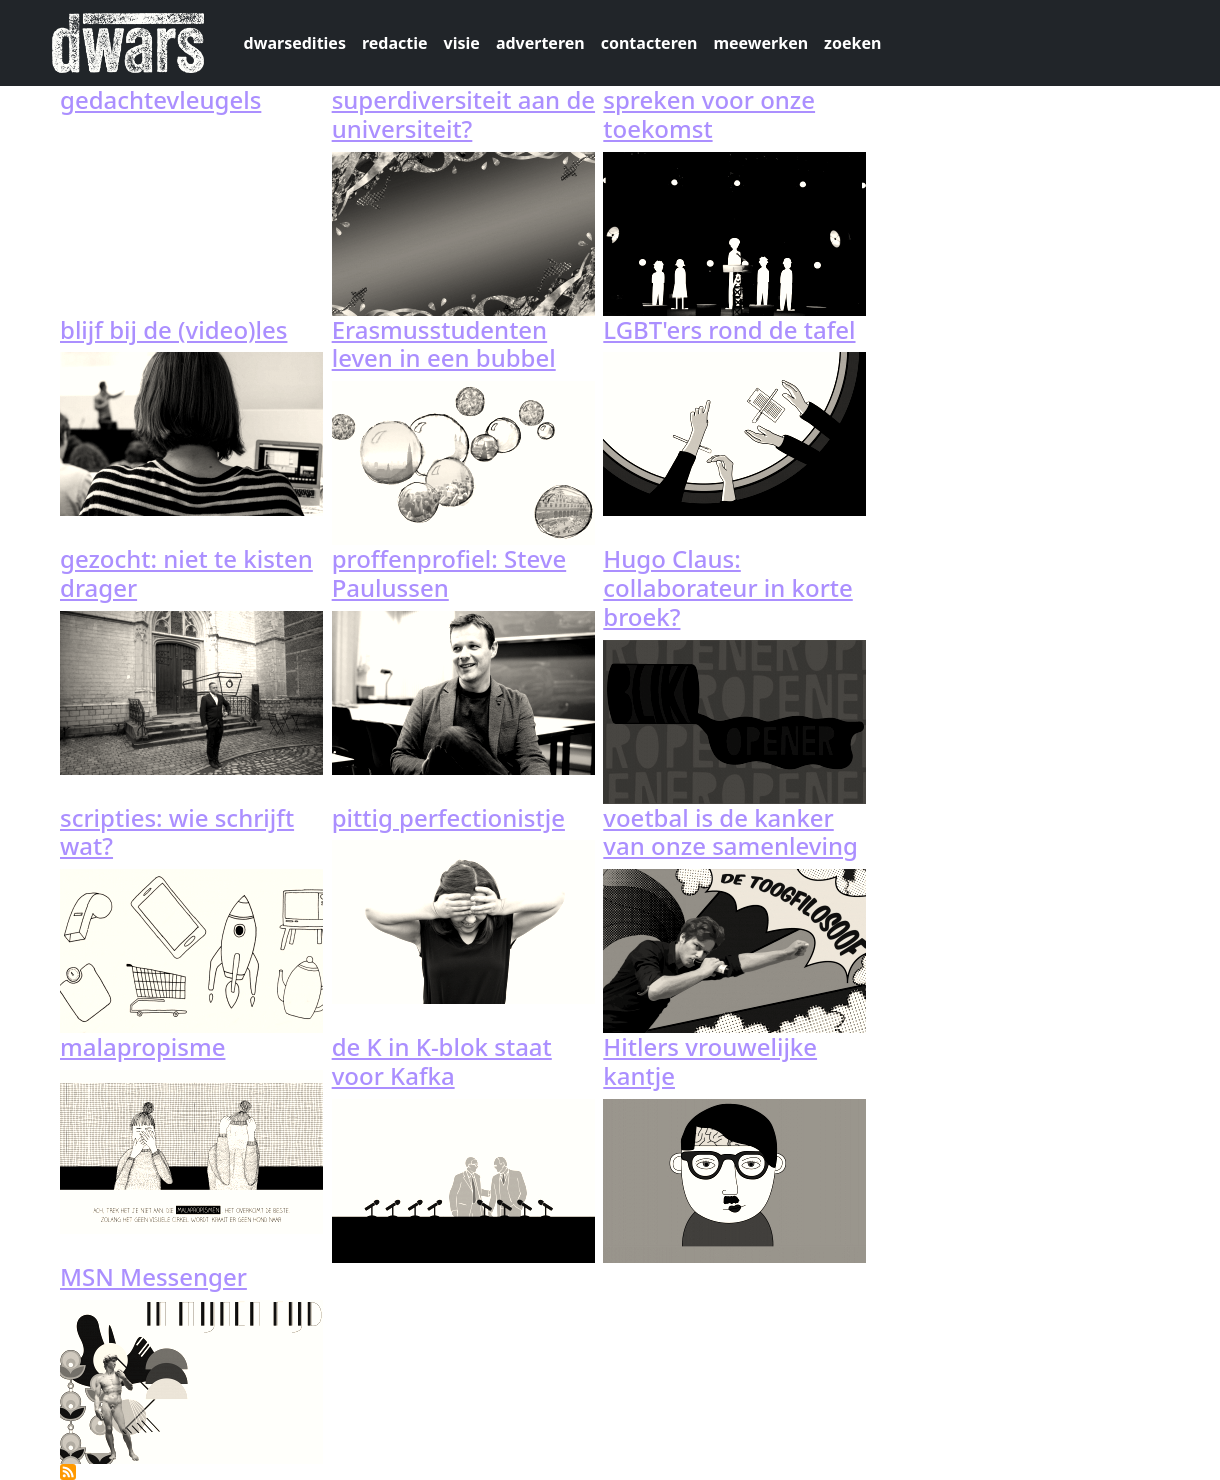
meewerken (760, 43)
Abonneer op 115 (68, 1472)
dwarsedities (295, 43)
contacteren (649, 43)
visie (462, 43)
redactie (395, 43)
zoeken (852, 43)
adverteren (540, 43)
